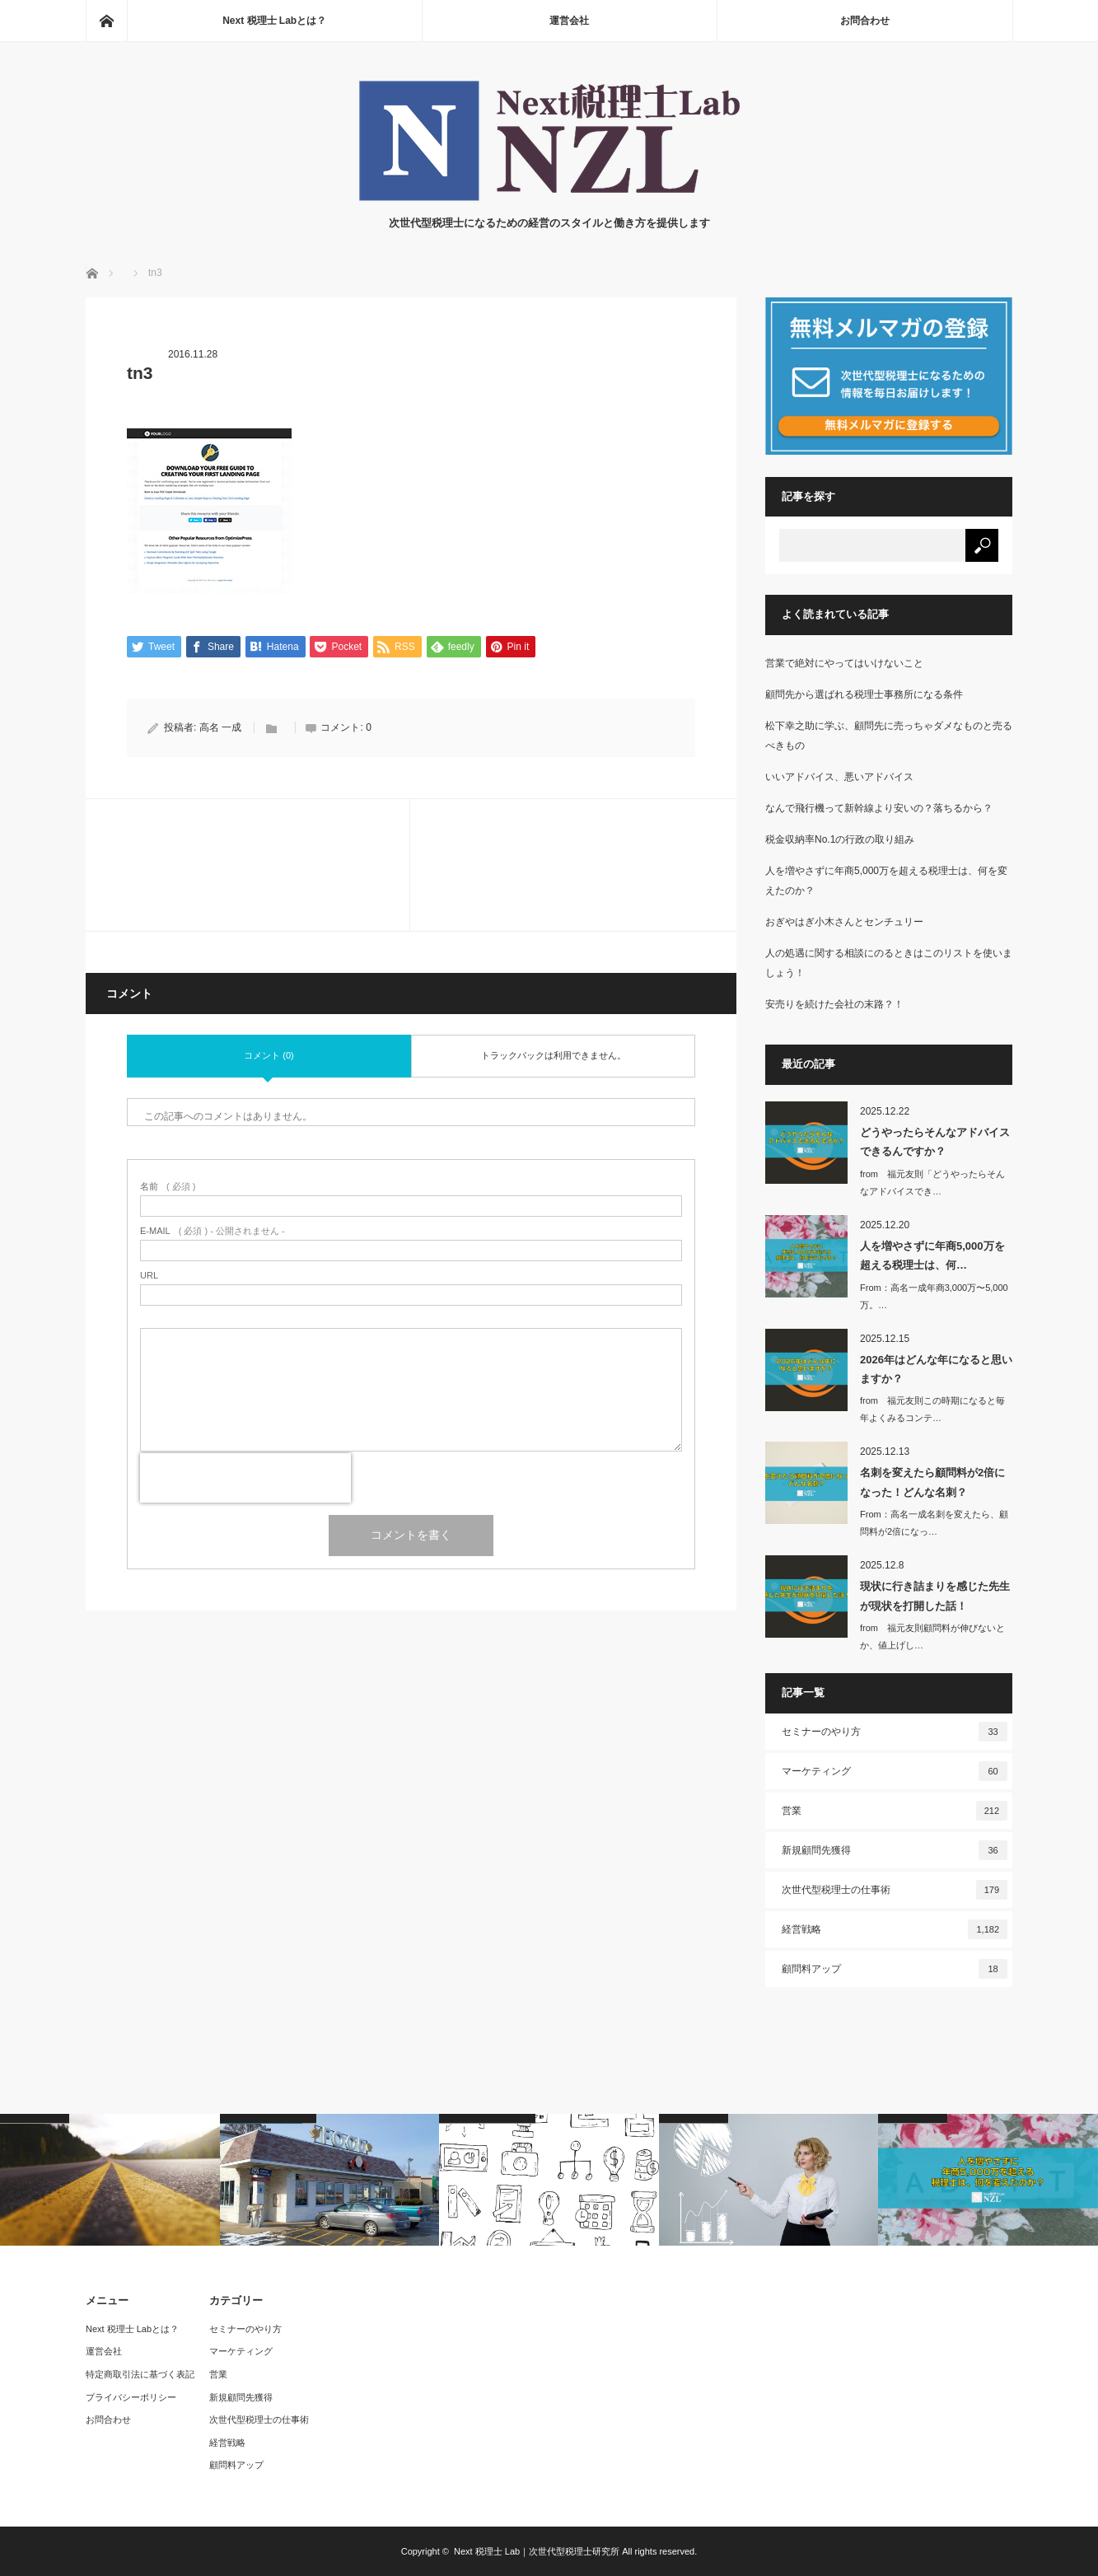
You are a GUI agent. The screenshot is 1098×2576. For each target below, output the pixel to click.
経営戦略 (894, 1929)
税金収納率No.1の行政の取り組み (839, 839)
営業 (894, 1811)
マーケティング (894, 1771)
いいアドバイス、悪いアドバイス (839, 777)
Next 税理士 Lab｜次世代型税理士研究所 (536, 2551)
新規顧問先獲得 (894, 1850)
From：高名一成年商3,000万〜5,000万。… (934, 1296)
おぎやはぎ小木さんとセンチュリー (844, 922)
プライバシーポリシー (131, 2397)
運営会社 (569, 20)
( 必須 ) (167, 1187)
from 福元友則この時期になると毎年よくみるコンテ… (932, 1409)
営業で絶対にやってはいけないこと (844, 663)
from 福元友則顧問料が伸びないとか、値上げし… (932, 1636)
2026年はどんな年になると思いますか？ (936, 1369)
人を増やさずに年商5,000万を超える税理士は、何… (932, 1255)
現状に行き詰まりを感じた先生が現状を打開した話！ (935, 1595)
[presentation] (245, 1478)
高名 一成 (220, 728)
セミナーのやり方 (894, 1731)
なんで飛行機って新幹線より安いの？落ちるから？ (879, 808)
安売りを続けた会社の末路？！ (834, 1004)
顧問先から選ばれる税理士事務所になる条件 (864, 694)
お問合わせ (865, 20)
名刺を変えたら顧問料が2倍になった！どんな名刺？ (932, 1482)
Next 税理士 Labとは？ (274, 20)
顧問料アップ (894, 1969)
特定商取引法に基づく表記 (140, 2374)
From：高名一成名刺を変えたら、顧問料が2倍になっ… (934, 1522)
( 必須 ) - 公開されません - (212, 1232)
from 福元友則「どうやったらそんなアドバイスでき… (932, 1182)
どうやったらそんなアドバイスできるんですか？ (935, 1141)
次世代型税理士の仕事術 (894, 1890)
